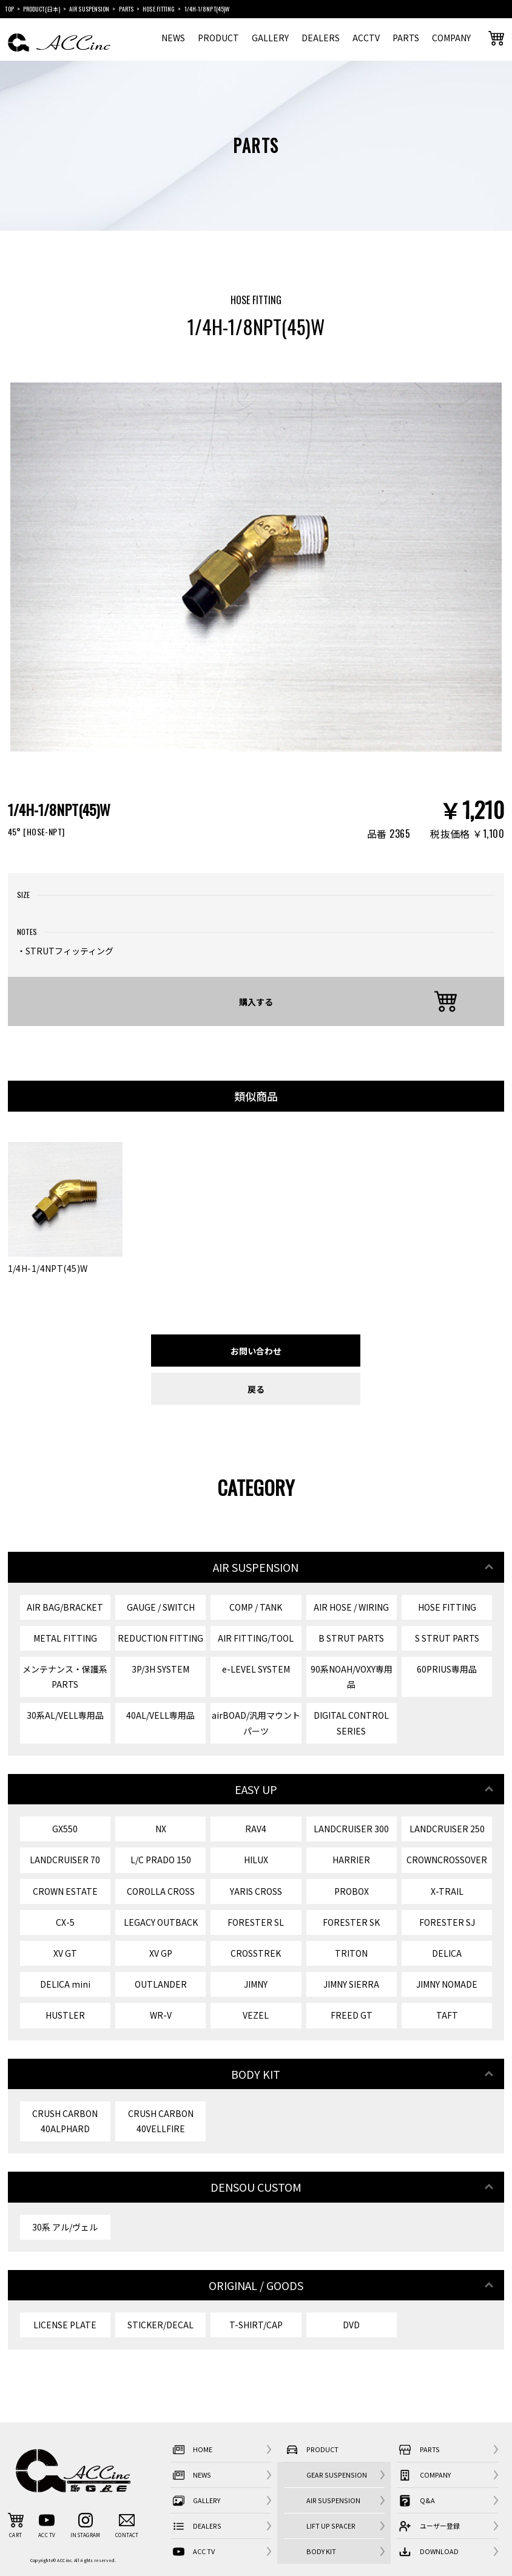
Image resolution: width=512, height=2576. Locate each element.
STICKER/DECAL (160, 2325)
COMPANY (451, 38)
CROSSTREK (256, 1953)
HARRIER (351, 1860)
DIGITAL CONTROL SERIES (351, 1722)
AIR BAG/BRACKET (65, 1607)
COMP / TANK (255, 1607)
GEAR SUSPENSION (336, 2474)
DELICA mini (65, 1984)
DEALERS (320, 38)
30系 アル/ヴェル (65, 2227)
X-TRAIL (447, 1891)
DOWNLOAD (428, 2551)
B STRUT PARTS (351, 1638)
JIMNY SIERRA (351, 1984)
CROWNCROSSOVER (446, 1860)
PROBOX (351, 1891)
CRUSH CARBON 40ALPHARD (65, 2121)
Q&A (416, 2500)
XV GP (160, 1953)
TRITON (351, 1953)
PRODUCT (218, 38)
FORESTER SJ (447, 1922)
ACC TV (192, 2551)
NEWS (173, 38)
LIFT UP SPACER (330, 2525)
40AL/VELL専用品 (160, 1715)
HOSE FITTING (447, 1607)
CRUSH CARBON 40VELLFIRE (161, 2121)
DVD (351, 2325)
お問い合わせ (256, 1350)
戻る (256, 1388)
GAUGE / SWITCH (161, 1607)
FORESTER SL (255, 1922)
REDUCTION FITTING (160, 1638)
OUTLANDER (161, 1984)
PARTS (405, 38)
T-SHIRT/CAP (256, 2325)
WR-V (161, 2015)
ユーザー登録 (428, 2526)
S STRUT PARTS (447, 1638)
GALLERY (270, 38)
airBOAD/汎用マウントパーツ (256, 1722)
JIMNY (256, 1984)
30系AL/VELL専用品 (65, 1715)
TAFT (447, 2015)
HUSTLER (65, 2015)
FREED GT (351, 2015)
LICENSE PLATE (64, 2325)
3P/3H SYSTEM (160, 1669)
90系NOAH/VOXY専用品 (351, 1676)
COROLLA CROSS (161, 1891)
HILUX (256, 1860)
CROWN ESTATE (65, 1891)
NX (160, 1829)
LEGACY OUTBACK (161, 1922)
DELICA (447, 1953)
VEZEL (256, 2015)
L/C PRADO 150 (160, 1860)
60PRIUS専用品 (447, 1669)
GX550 (65, 1829)
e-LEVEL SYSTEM (256, 1669)
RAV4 (255, 1829)
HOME (191, 2449)
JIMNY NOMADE (446, 1984)
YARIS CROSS (256, 1891)
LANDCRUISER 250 (447, 1829)
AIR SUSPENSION (333, 2500)
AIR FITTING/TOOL (256, 1638)
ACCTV (366, 38)
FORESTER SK (351, 1922)
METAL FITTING (65, 1638)
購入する (256, 1001)
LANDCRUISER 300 (351, 1829)
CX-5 (65, 1922)
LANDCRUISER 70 (65, 1860)
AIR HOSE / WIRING (351, 1607)
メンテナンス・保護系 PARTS (64, 1676)
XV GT (65, 1953)
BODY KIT (321, 2551)
